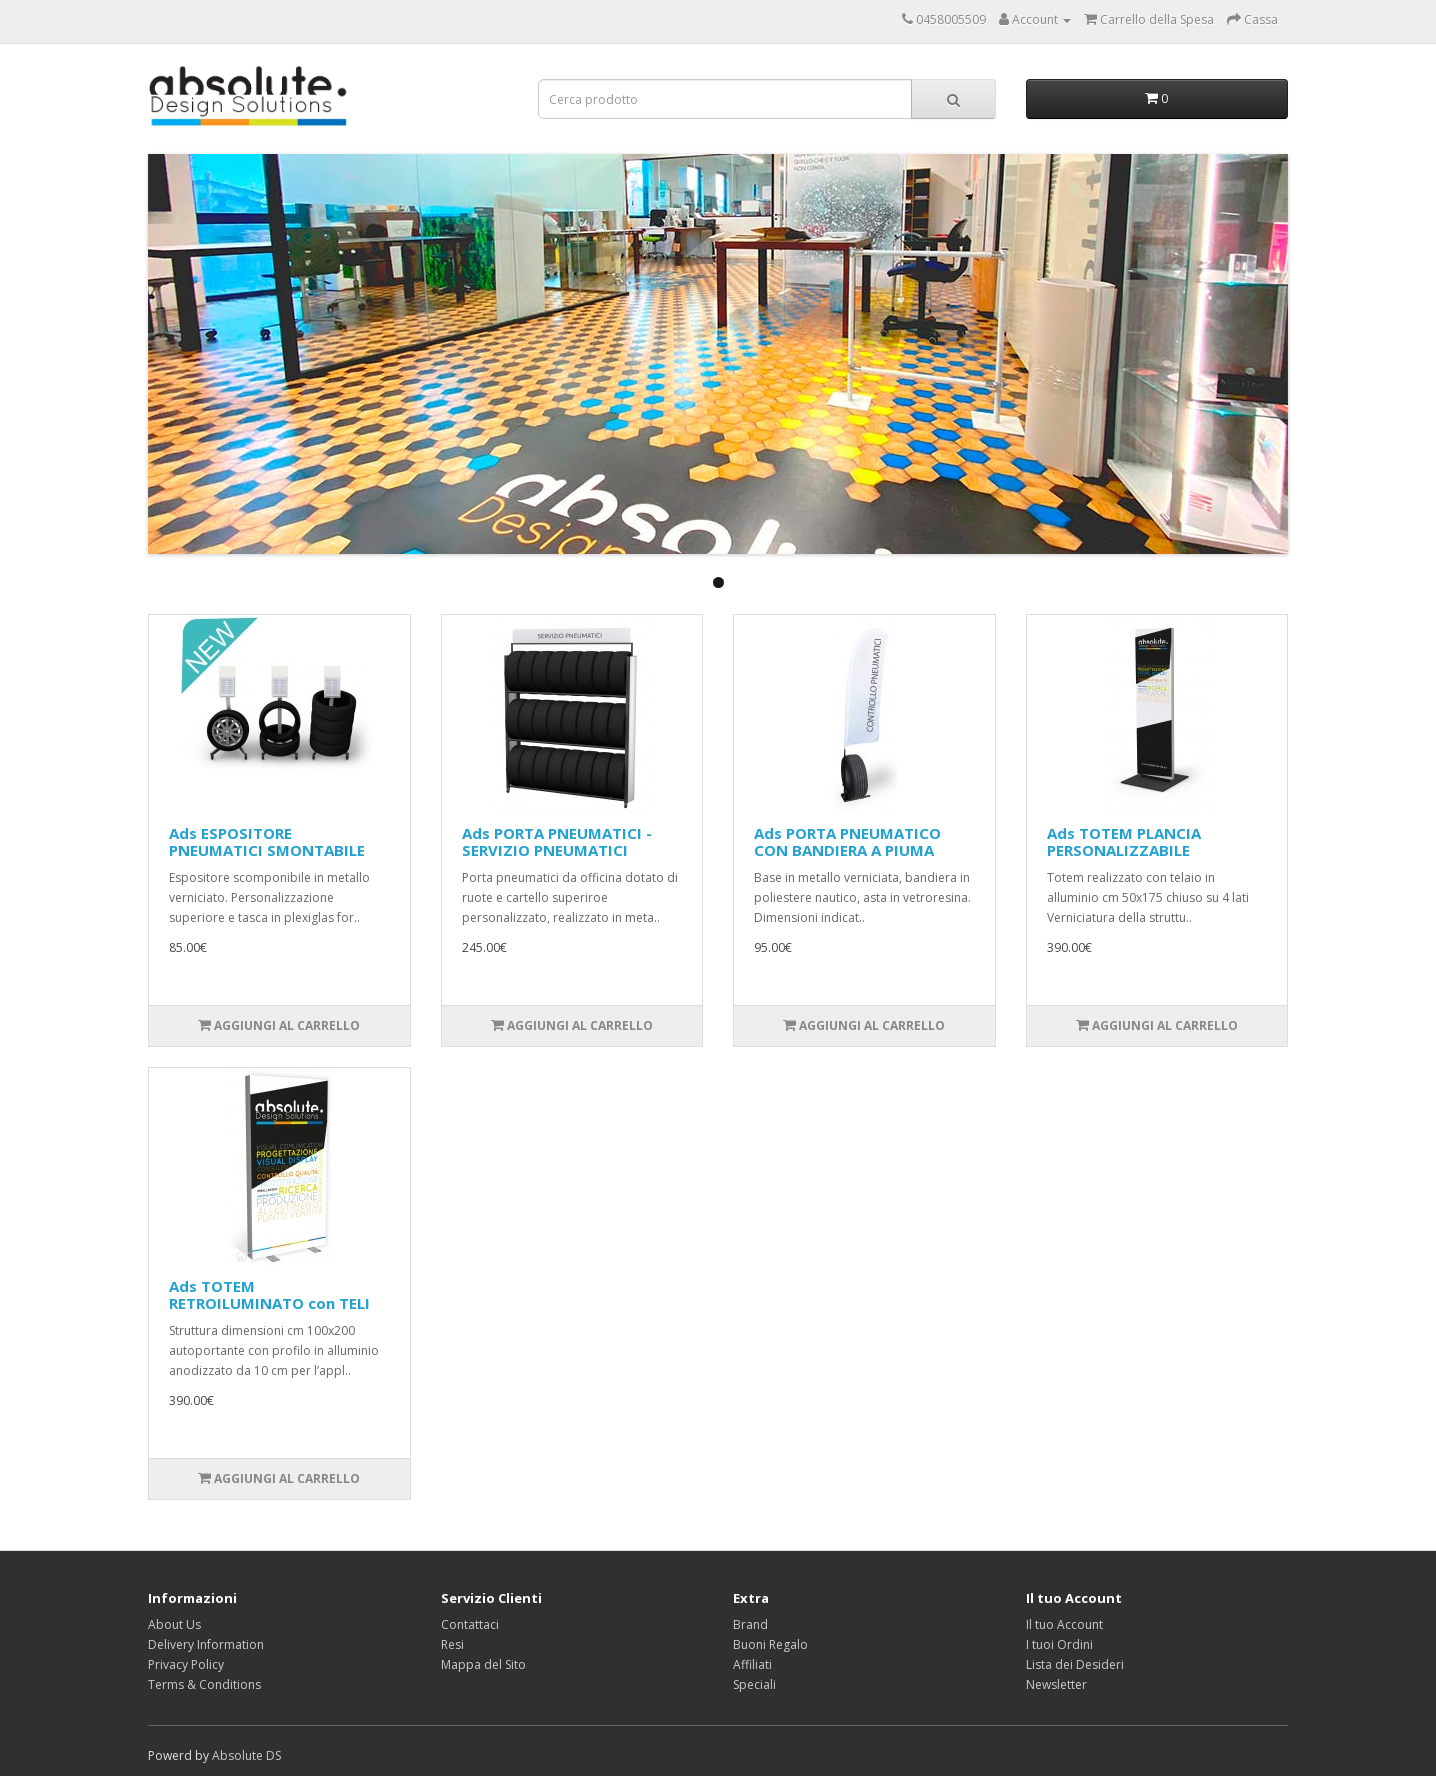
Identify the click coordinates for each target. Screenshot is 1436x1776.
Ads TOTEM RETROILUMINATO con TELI (269, 1294)
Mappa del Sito (483, 1664)
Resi (452, 1644)
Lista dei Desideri (1075, 1664)
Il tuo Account (1064, 1624)
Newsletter (1056, 1684)
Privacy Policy (186, 1664)
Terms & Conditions (204, 1684)
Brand (750, 1624)
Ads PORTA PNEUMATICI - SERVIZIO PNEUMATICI (557, 841)
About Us (174, 1624)
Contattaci (470, 1624)
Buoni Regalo (770, 1644)
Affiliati (752, 1664)
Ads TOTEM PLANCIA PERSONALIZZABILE (1124, 841)
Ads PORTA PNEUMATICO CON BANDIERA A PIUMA (847, 841)
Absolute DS (246, 1755)
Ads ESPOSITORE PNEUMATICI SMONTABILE (267, 841)
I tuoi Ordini (1059, 1644)
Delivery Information (206, 1644)
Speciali (754, 1684)
